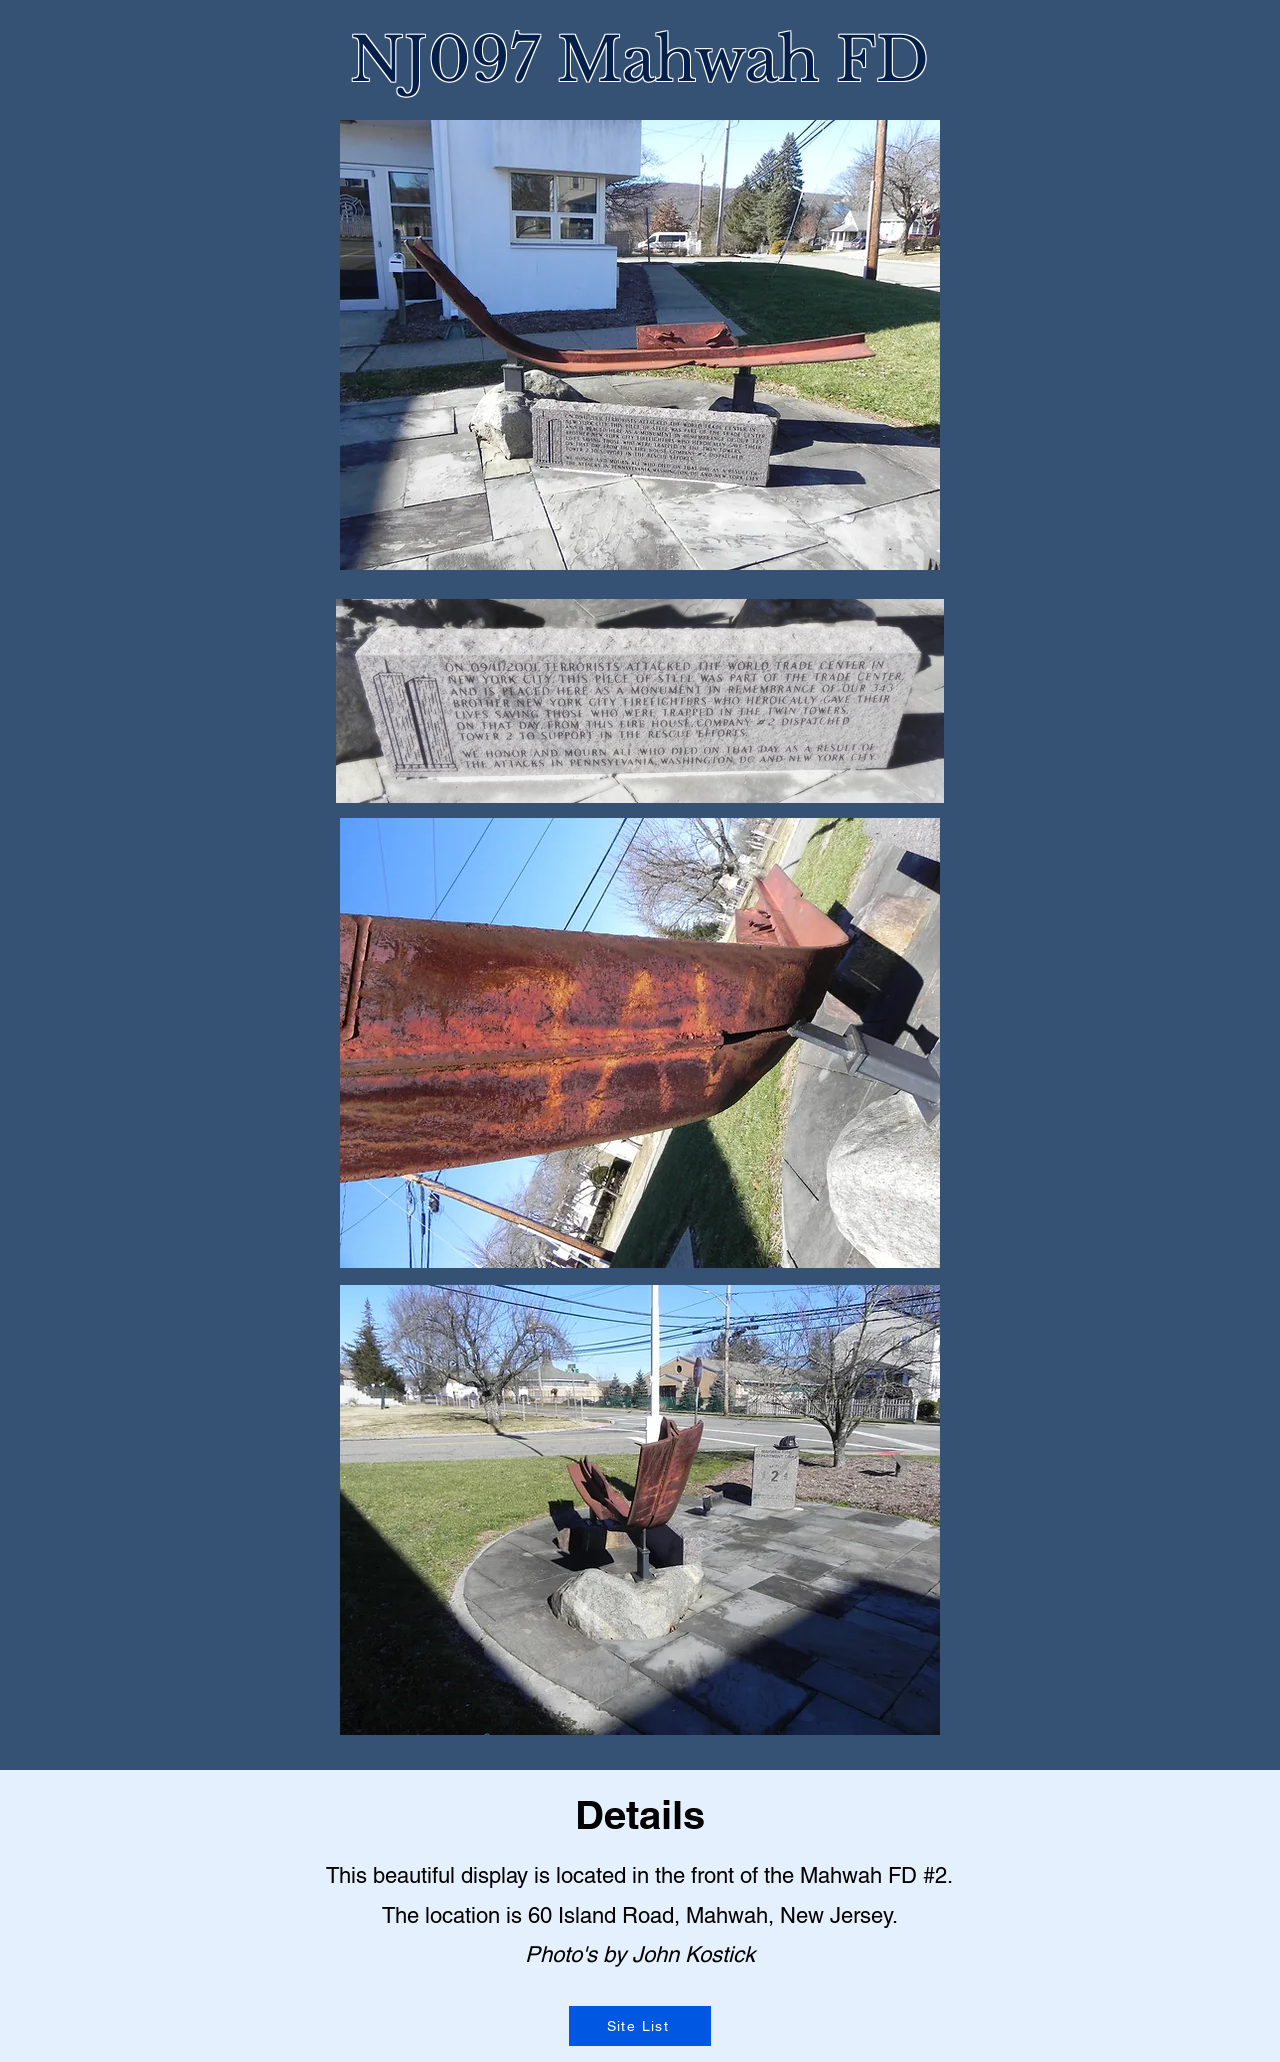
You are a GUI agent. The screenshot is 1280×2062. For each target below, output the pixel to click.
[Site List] (640, 2026)
